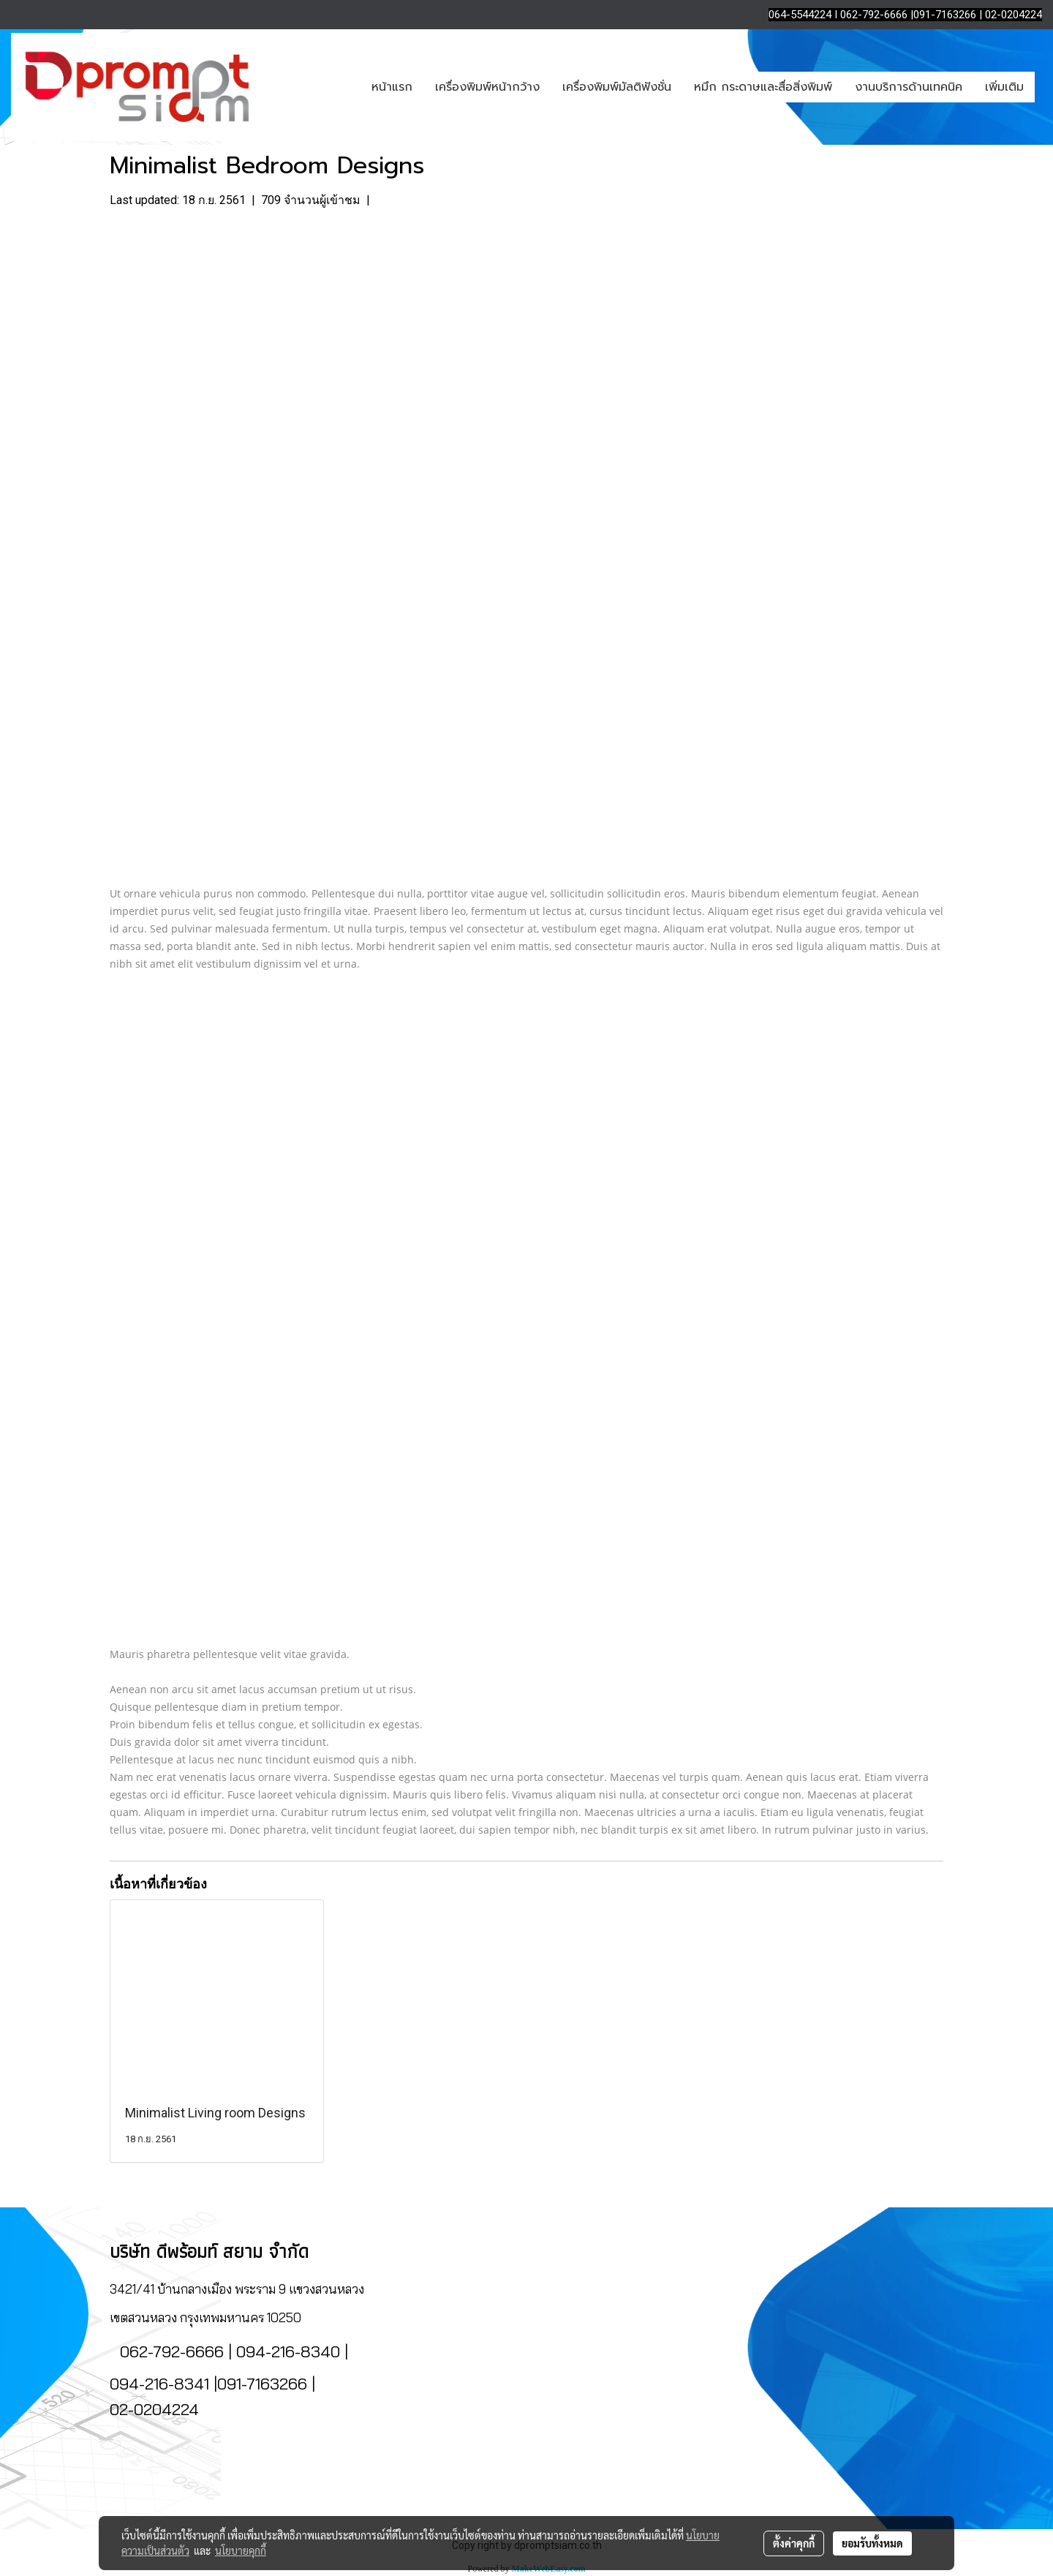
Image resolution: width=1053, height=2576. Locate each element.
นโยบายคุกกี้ (240, 2550)
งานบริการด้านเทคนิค (908, 87)
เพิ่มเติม (1004, 87)
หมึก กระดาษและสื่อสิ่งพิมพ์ (763, 87)
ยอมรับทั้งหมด (872, 2543)
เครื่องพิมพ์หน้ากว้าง (487, 87)
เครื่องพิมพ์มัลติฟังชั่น (616, 87)
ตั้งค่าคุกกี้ (794, 2543)
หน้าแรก (391, 87)
